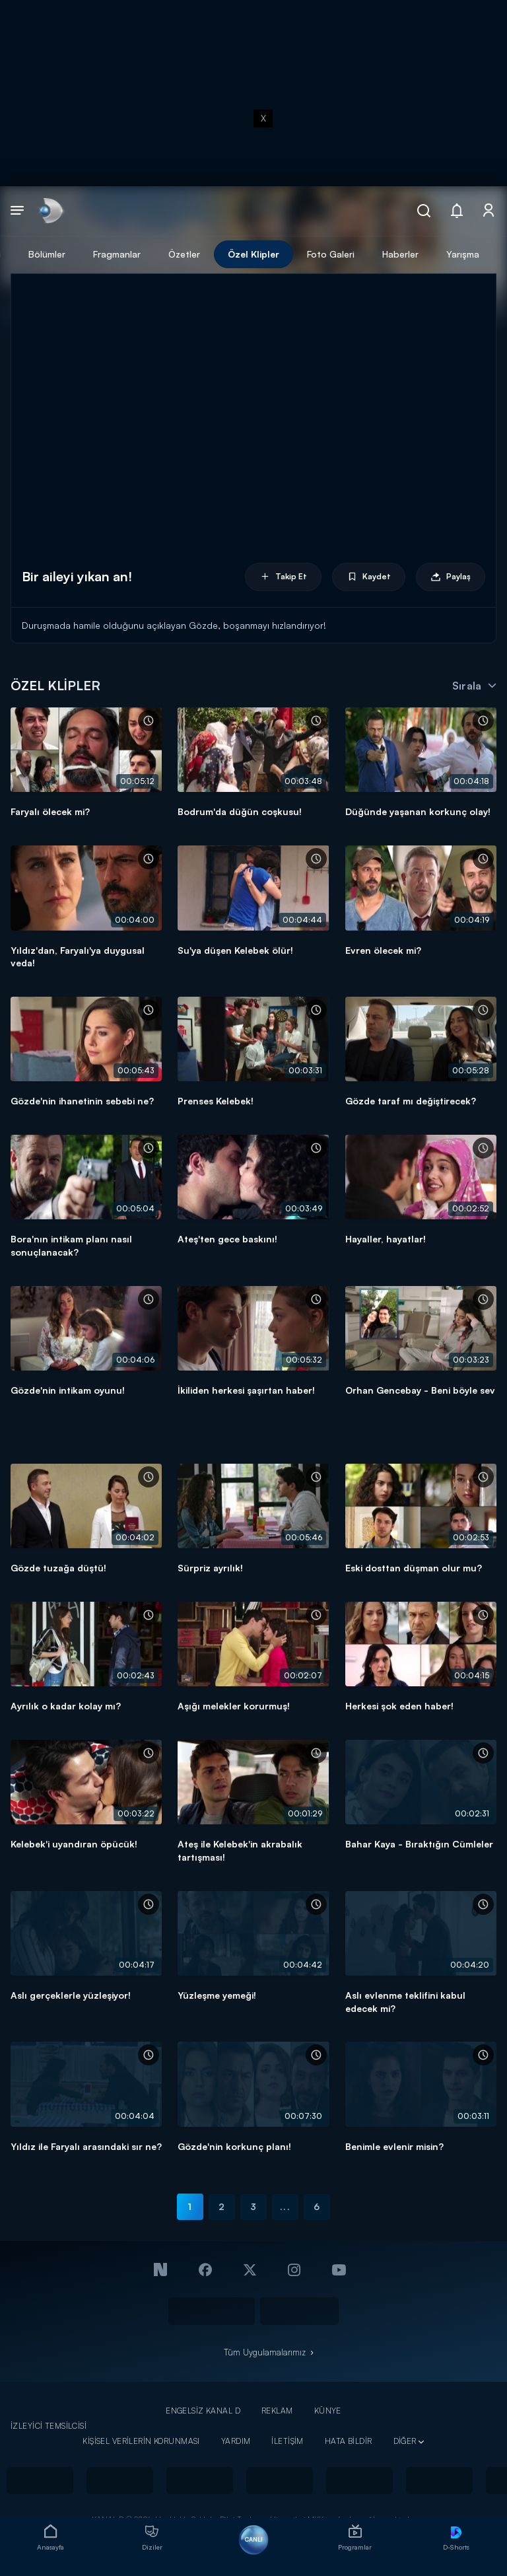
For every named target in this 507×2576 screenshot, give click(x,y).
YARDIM (236, 2441)
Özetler (184, 254)
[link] (50, 211)
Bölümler (46, 254)
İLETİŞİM (287, 2441)
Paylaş (450, 577)
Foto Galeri (331, 254)
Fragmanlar (117, 254)
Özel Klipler (253, 254)
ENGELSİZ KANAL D (203, 2410)
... (285, 2206)
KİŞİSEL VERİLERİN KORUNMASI (141, 2441)
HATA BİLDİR (348, 2441)
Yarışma (462, 254)
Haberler (400, 254)
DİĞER (405, 2441)
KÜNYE (327, 2410)
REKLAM (277, 2410)
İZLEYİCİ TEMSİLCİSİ (48, 2426)
